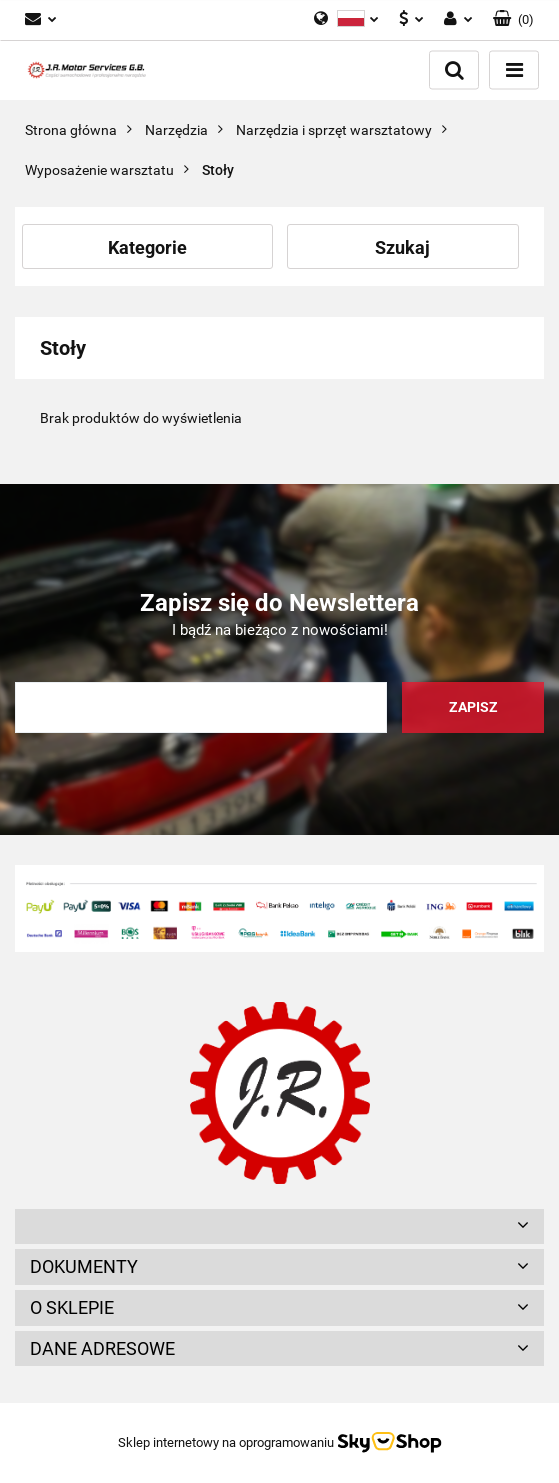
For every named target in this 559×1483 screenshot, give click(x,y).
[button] (513, 20)
